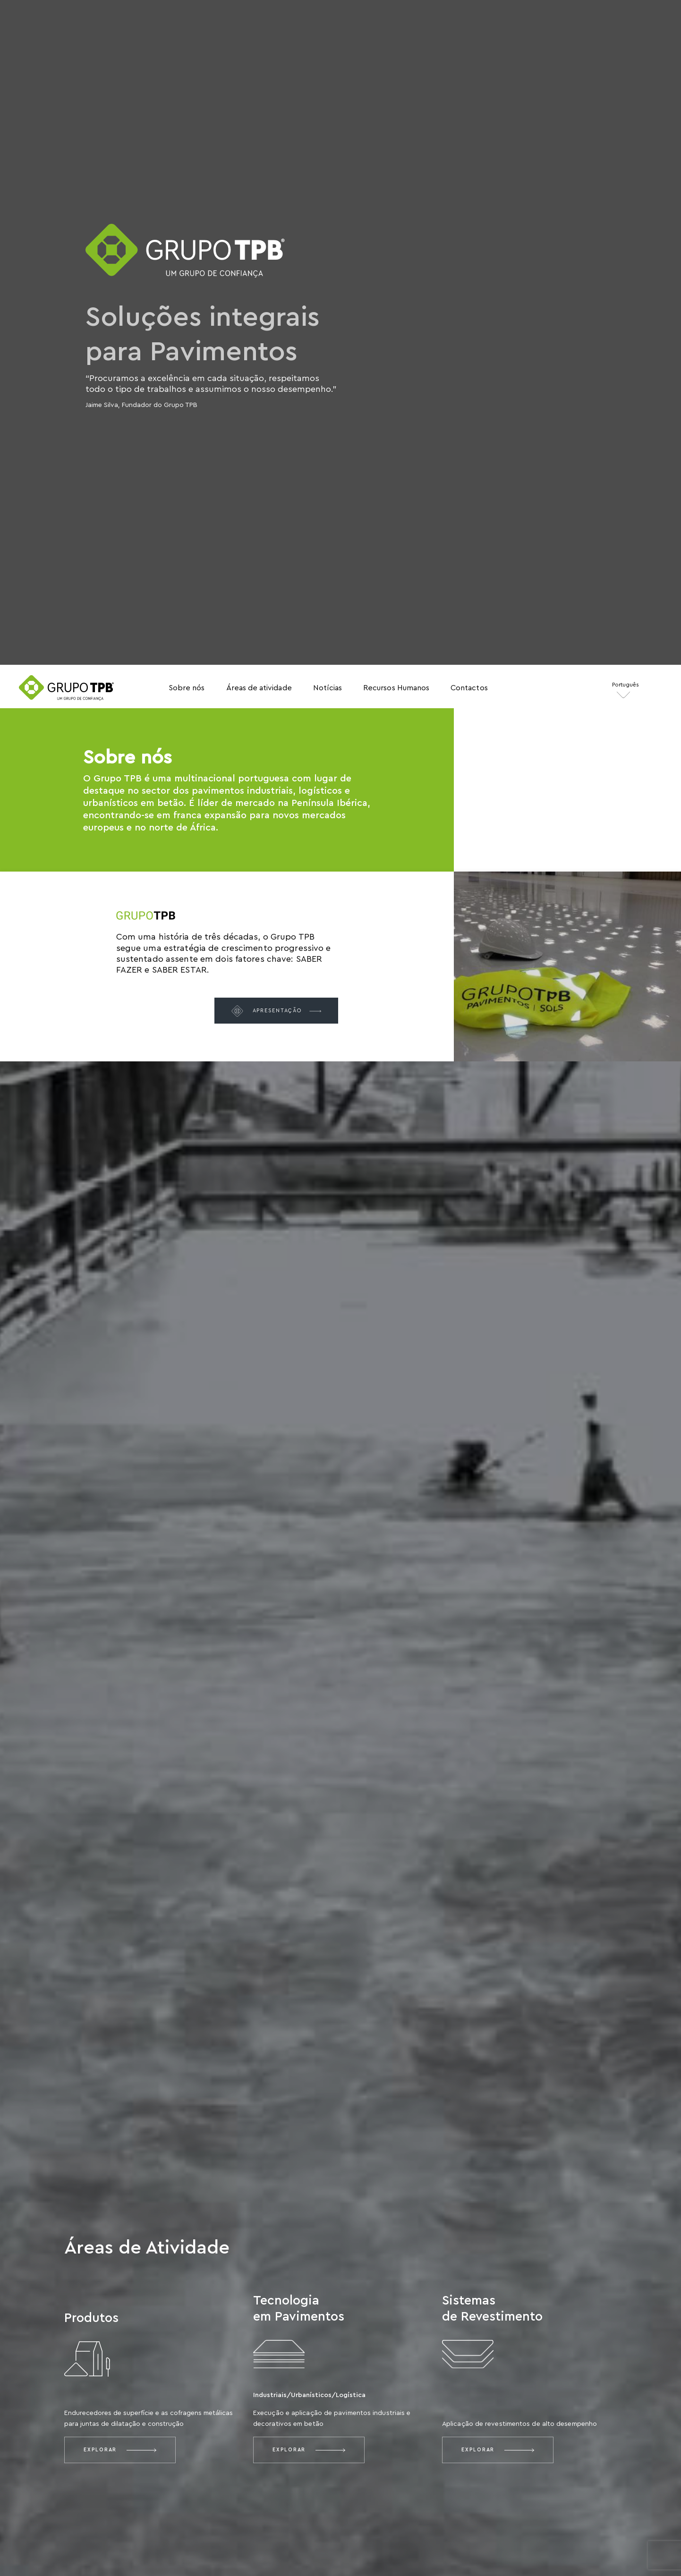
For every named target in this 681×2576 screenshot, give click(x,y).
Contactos (469, 688)
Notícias (327, 688)
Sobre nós (187, 688)
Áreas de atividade (259, 688)
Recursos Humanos (396, 688)
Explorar (120, 2449)
